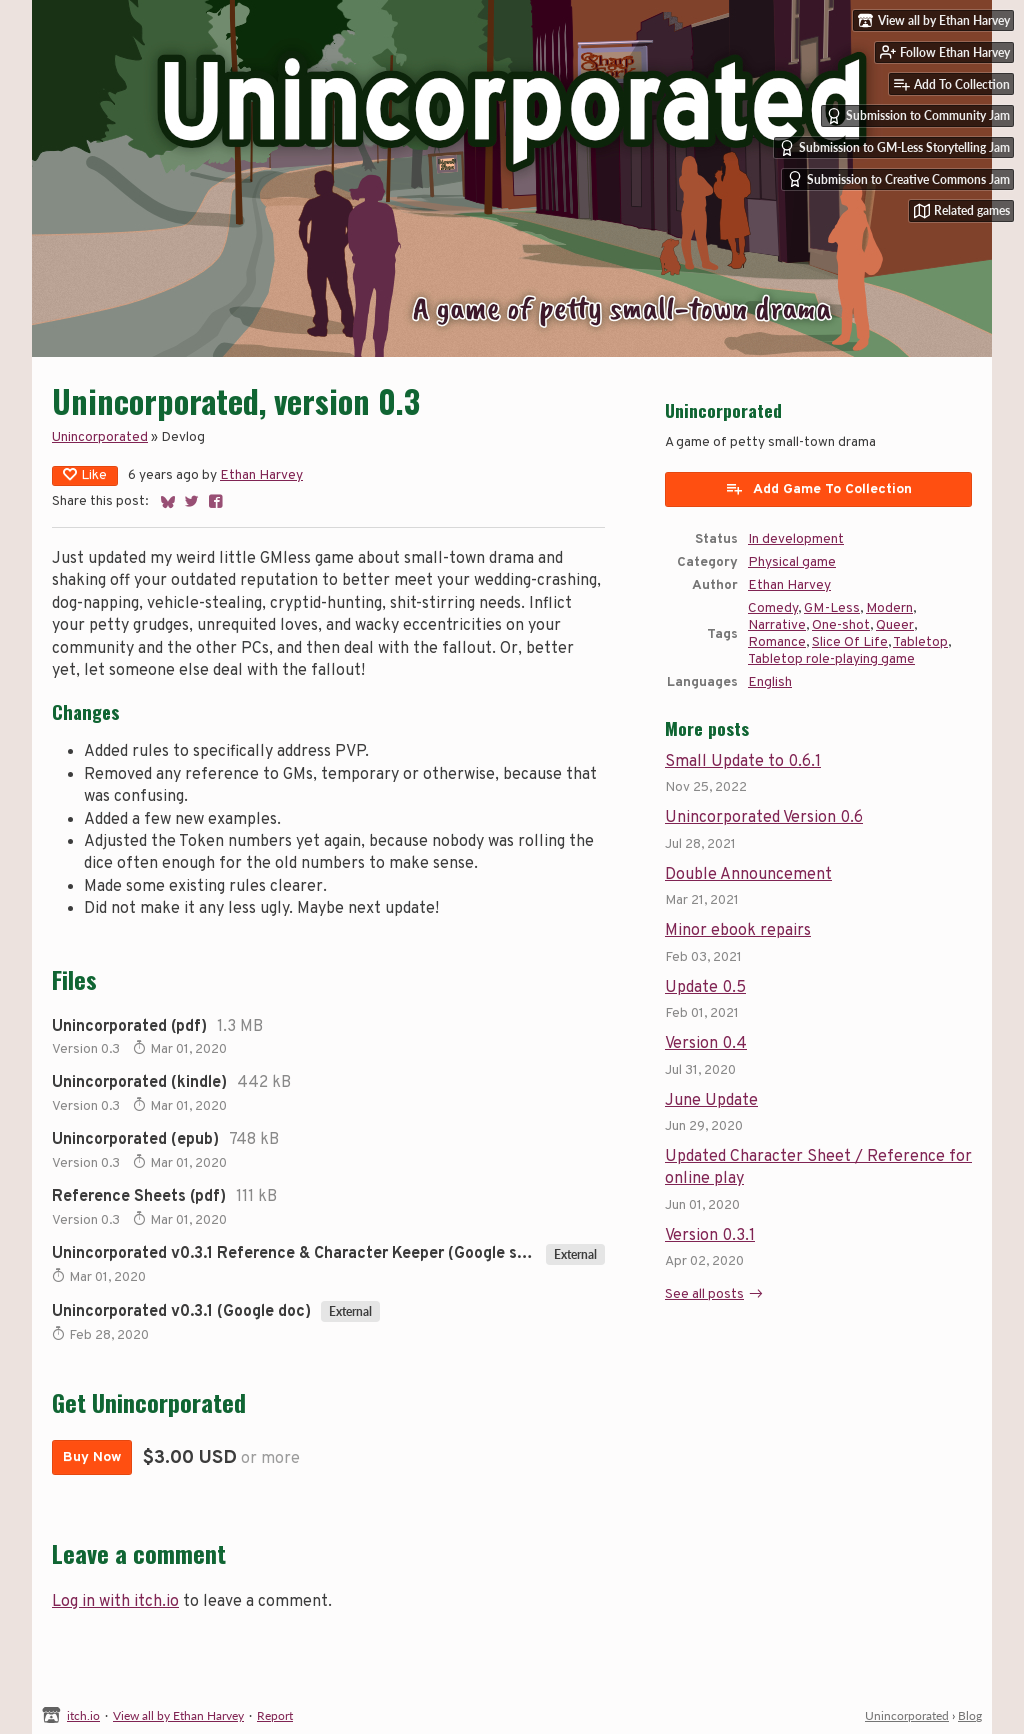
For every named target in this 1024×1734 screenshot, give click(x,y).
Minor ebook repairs (738, 931)
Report (275, 1715)
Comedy (773, 608)
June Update (711, 1101)
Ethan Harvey (261, 475)
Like (85, 475)
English (770, 682)
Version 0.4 (706, 1044)
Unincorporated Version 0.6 (764, 818)
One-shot (841, 625)
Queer (895, 625)
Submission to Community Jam (918, 116)
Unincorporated (100, 437)
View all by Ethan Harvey (178, 1715)
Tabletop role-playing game (831, 659)
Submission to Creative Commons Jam (898, 179)
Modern (889, 608)
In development (796, 539)
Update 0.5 (705, 988)
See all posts (704, 1294)
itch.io (83, 1715)
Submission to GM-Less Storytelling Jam (894, 148)
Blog (970, 1715)
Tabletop (920, 642)
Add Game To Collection (818, 488)
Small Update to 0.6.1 (743, 762)
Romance (777, 642)
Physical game (792, 562)
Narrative (777, 625)
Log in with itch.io (115, 1602)
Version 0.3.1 (710, 1236)
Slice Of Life (850, 642)
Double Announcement (748, 875)
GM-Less (832, 608)
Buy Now (92, 1457)
